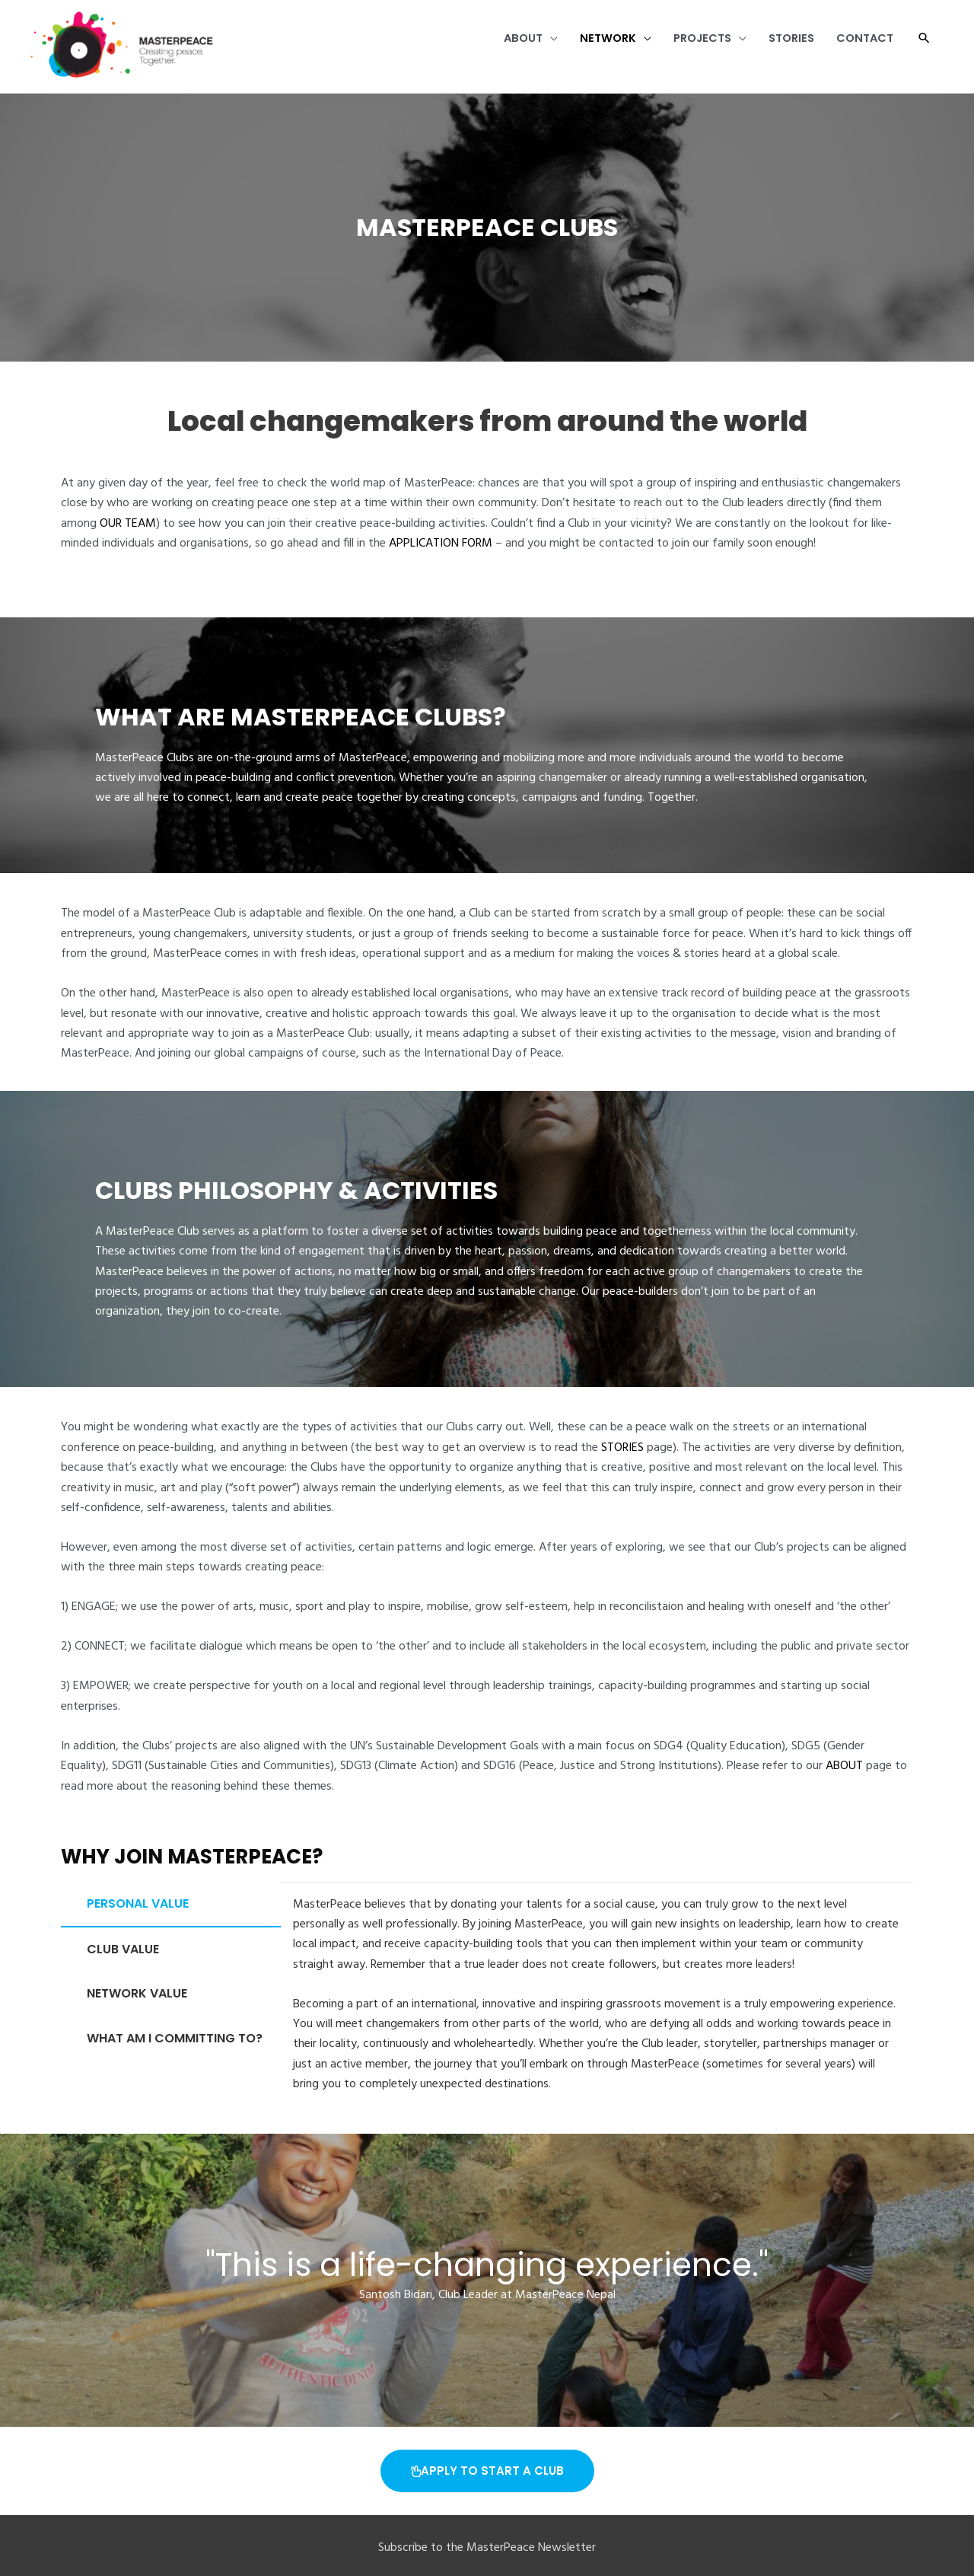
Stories (780, 47)
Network (582, 47)
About (492, 47)
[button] (923, 47)
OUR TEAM (128, 524)
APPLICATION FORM (440, 544)
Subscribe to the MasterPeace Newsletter (487, 2549)
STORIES (622, 1449)
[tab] (171, 1905)
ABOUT (844, 1767)
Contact (860, 47)
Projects (684, 47)
